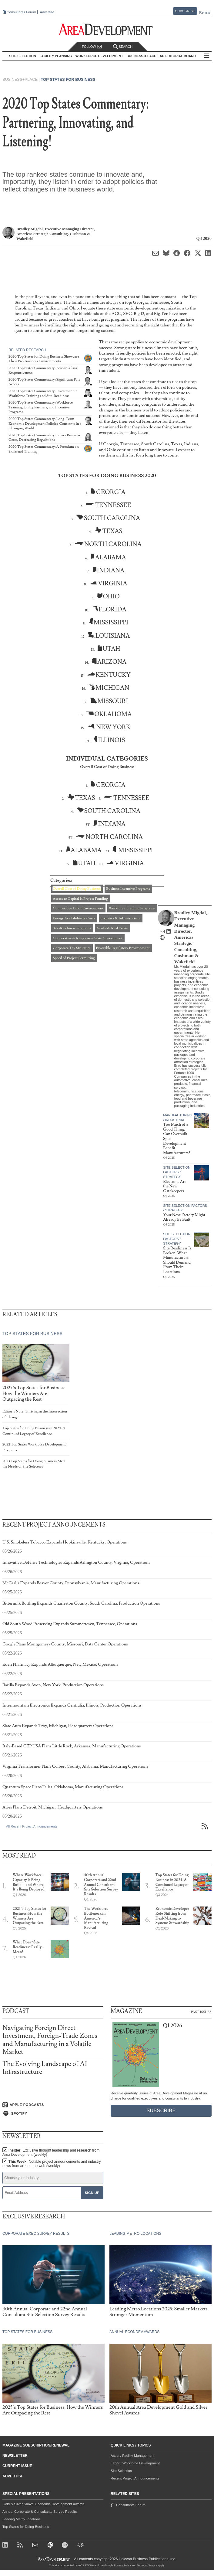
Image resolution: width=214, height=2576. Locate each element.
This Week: (51, 2163)
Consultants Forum (21, 12)
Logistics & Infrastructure (120, 918)
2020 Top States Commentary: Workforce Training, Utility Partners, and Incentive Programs (40, 407)
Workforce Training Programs (132, 908)
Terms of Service (147, 2565)
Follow (92, 47)
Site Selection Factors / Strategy (176, 1172)
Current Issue (17, 2466)
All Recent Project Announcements (31, 1826)
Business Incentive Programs (128, 888)
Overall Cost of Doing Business (77, 888)
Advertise (47, 12)
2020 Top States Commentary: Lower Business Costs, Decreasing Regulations (44, 437)
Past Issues (201, 2011)
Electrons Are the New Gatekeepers (174, 1186)
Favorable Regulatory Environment (123, 948)
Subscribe (185, 11)
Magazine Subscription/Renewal (35, 2445)
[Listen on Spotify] (52, 2113)
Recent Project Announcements (135, 2478)
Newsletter (15, 2455)
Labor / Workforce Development (135, 2463)
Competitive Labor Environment (78, 908)
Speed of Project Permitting (74, 958)
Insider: (50, 2152)
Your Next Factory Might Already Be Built (184, 1217)
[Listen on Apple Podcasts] (52, 2105)
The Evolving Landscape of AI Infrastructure (44, 2068)
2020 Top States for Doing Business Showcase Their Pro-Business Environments (43, 359)
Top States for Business (68, 79)
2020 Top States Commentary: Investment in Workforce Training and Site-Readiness (43, 393)
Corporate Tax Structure (72, 948)
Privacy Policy (122, 2565)
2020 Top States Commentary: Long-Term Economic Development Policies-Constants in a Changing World (44, 423)
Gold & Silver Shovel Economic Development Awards (43, 2504)
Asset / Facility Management (132, 2455)
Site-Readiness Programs (72, 928)
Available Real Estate (112, 928)
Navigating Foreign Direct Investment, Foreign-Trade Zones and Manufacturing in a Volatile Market (49, 2040)
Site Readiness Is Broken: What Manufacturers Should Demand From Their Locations (177, 1260)
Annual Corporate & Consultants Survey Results (39, 2511)
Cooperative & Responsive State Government (87, 938)
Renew (204, 12)
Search (122, 47)
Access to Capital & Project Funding (80, 898)
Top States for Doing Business (25, 2527)
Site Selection (121, 2471)
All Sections (206, 56)
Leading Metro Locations (21, 2519)
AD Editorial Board (178, 56)
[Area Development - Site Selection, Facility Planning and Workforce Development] (107, 29)
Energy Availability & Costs (74, 918)
